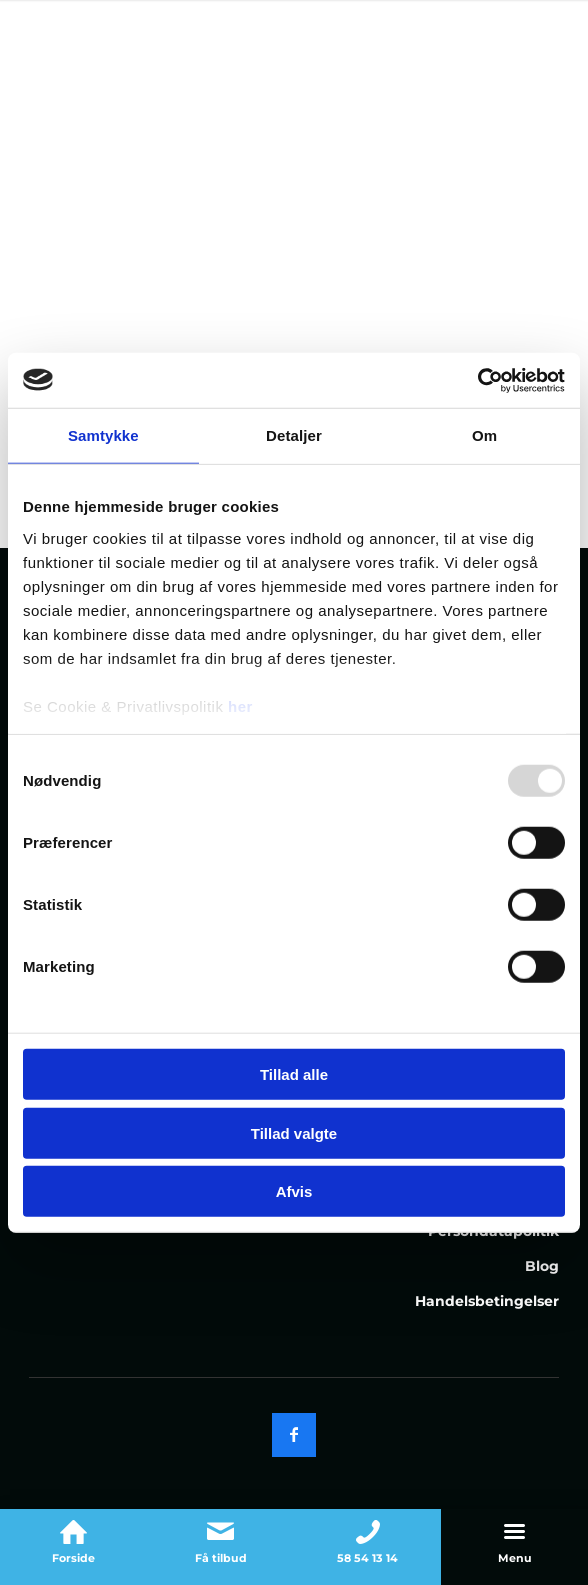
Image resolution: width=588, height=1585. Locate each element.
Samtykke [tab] (103, 435)
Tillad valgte (294, 1132)
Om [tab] (484, 435)
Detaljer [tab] (294, 435)
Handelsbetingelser (487, 1301)
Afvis (294, 1191)
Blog (542, 1266)
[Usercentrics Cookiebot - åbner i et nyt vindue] (477, 380)
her (240, 705)
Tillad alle (294, 1074)
